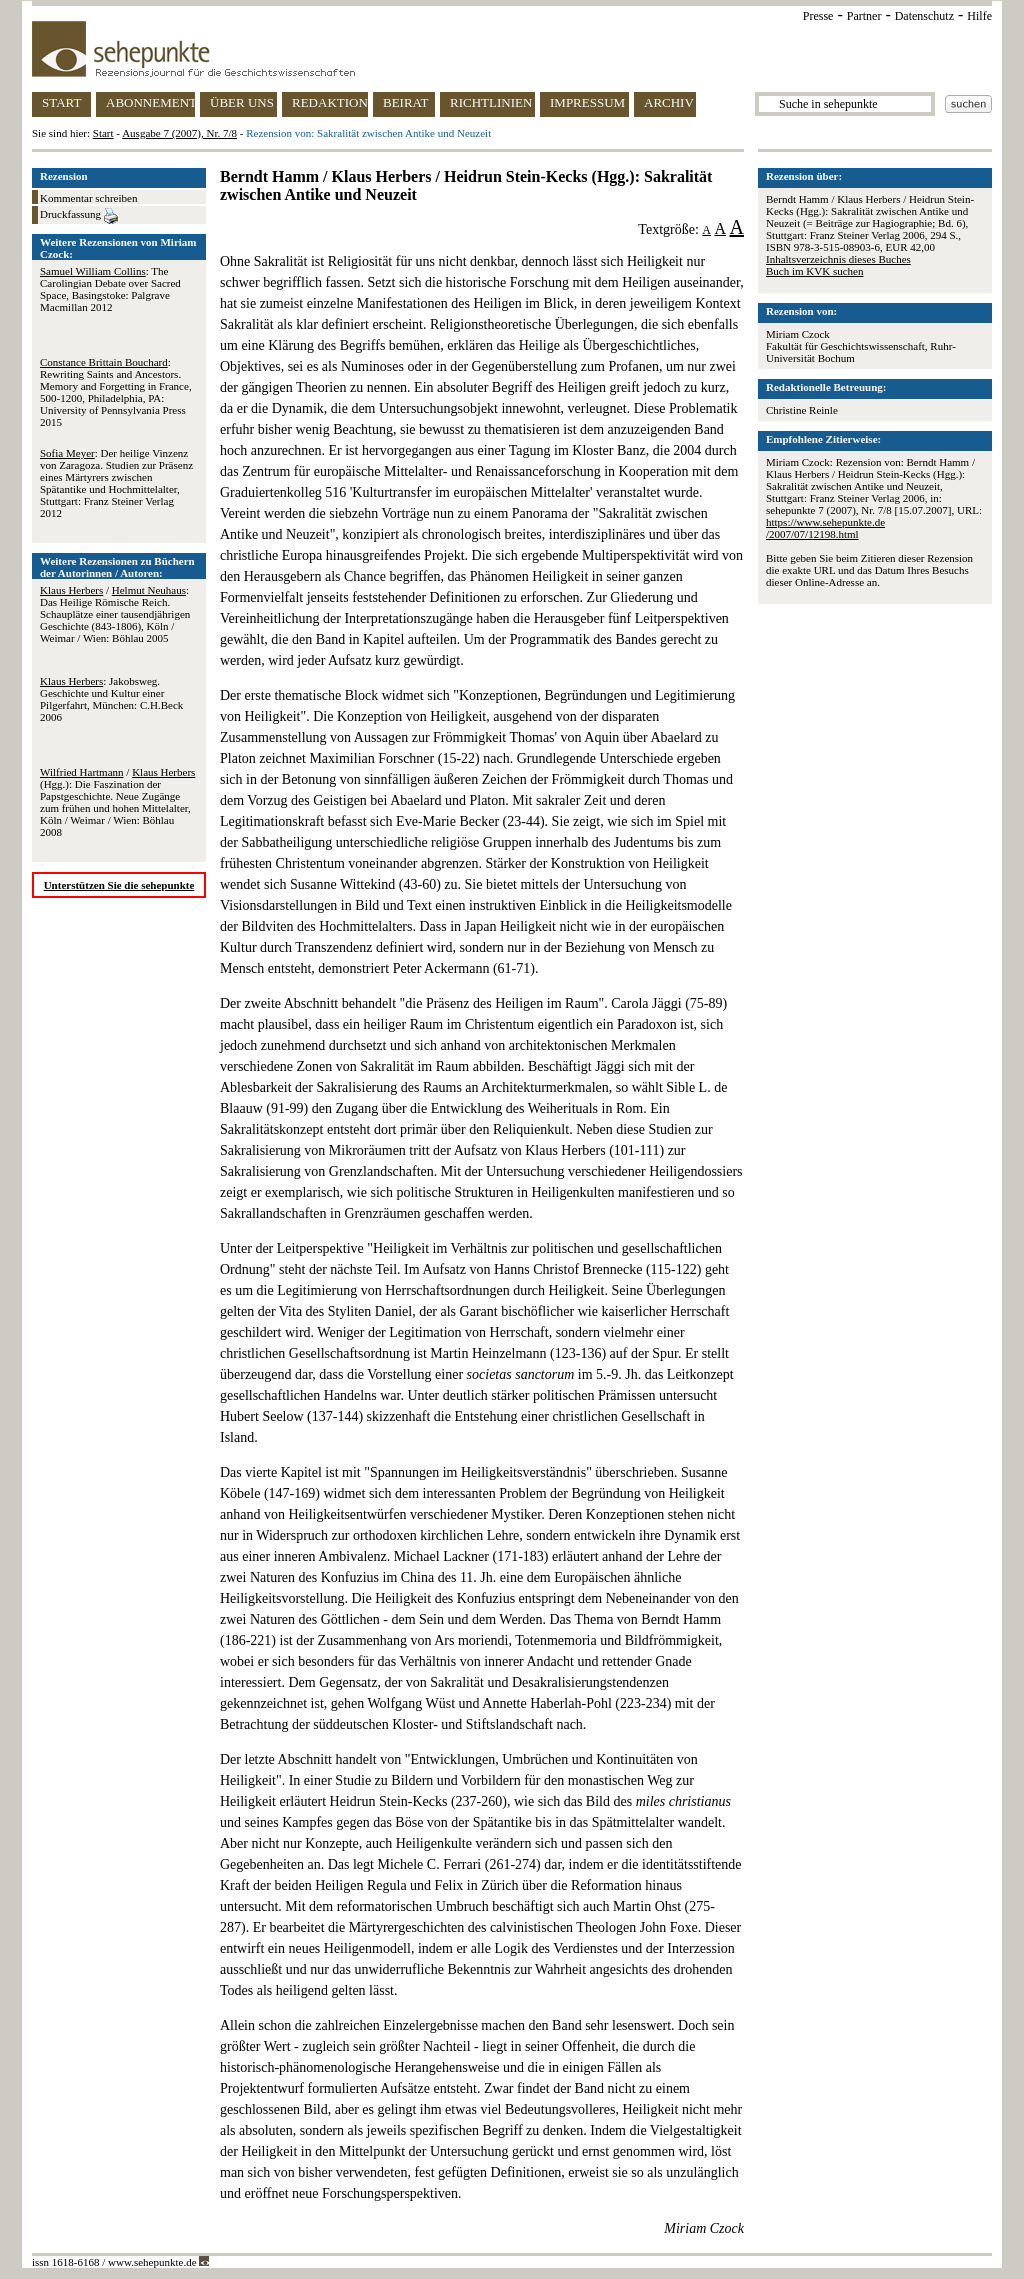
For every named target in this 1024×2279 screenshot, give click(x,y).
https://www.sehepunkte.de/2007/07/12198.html (825, 528)
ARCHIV (669, 102)
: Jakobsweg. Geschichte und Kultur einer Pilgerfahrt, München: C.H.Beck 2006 (111, 699)
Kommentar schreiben (88, 198)
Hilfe (979, 16)
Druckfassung (79, 216)
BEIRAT (406, 102)
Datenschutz (924, 16)
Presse (818, 16)
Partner (864, 16)
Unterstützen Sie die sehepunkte (119, 885)
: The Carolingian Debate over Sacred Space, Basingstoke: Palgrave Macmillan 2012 (110, 289)
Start (103, 133)
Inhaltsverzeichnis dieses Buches (838, 259)
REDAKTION (330, 102)
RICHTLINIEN (491, 102)
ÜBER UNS (242, 102)
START (61, 102)
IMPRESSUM (587, 102)
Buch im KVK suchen (814, 271)
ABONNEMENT (150, 102)
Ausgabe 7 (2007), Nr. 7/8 (179, 133)
